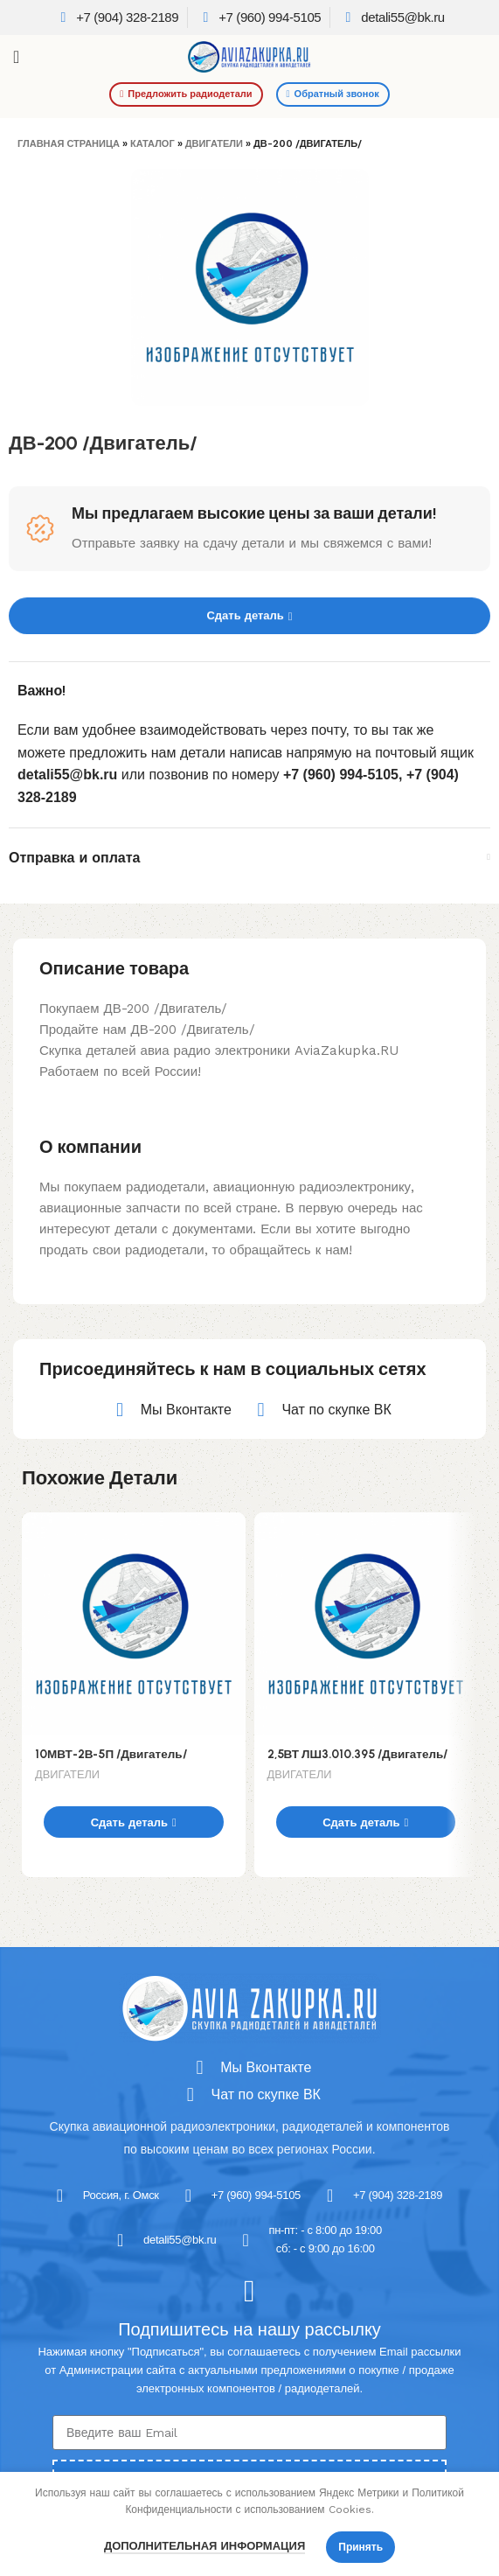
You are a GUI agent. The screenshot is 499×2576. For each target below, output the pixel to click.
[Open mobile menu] (16, 56)
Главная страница (68, 144)
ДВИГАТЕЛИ (214, 144)
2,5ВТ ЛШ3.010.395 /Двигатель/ (357, 1754)
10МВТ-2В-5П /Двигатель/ (111, 1754)
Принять (360, 2547)
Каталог (152, 144)
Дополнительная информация (204, 2545)
